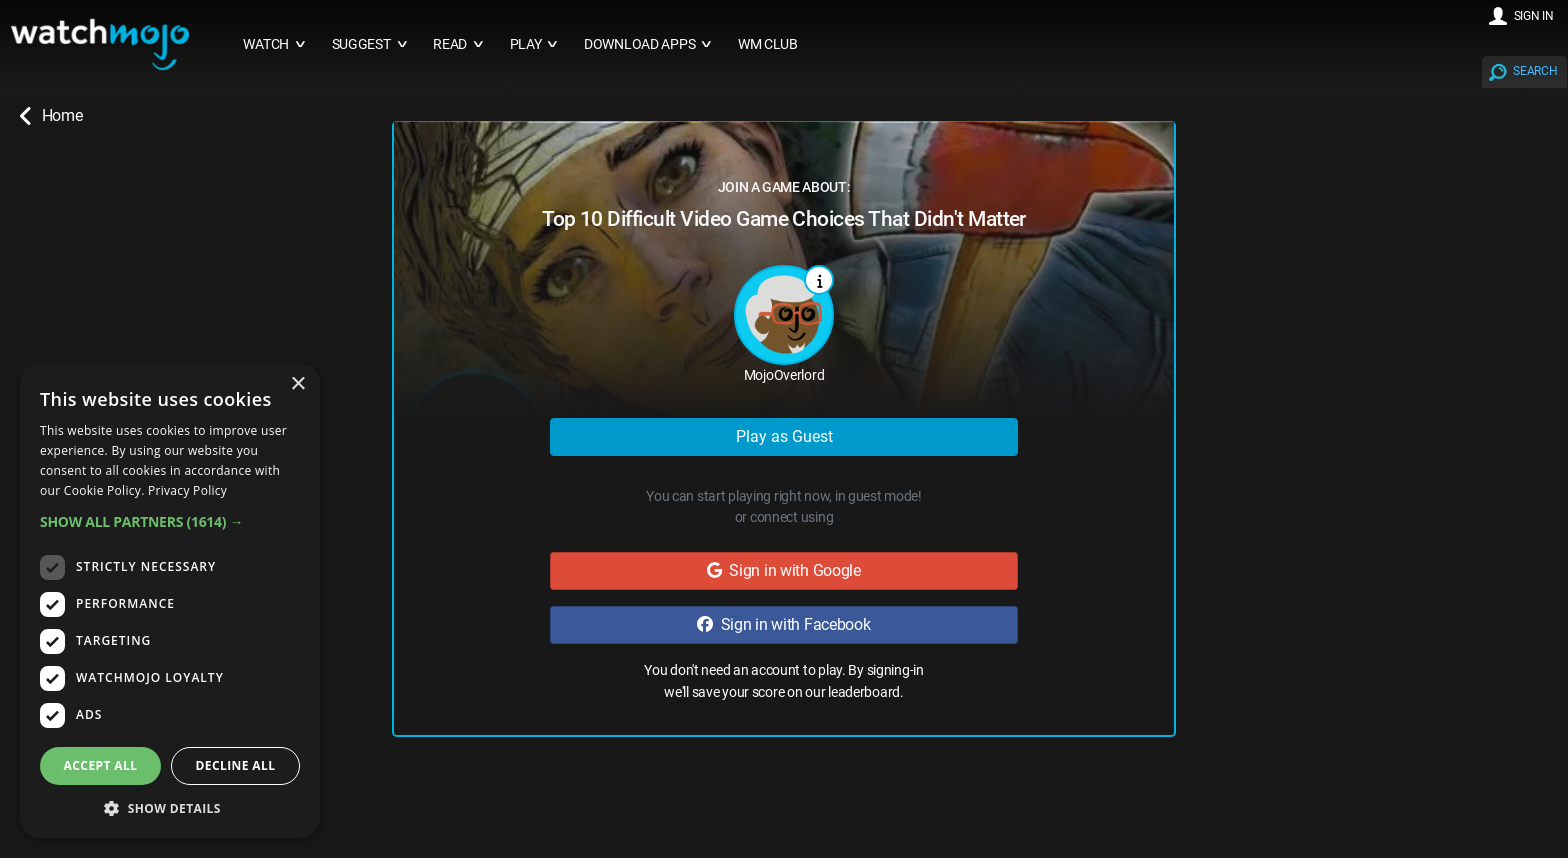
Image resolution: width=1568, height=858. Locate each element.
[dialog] (170, 600)
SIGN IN (1534, 16)
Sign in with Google (784, 570)
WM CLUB (768, 44)
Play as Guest (784, 436)
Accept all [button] (101, 765)
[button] (170, 521)
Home (51, 116)
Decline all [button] (236, 765)
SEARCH (1535, 71)
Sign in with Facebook (783, 624)
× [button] (297, 384)
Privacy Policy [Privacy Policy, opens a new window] (187, 490)
